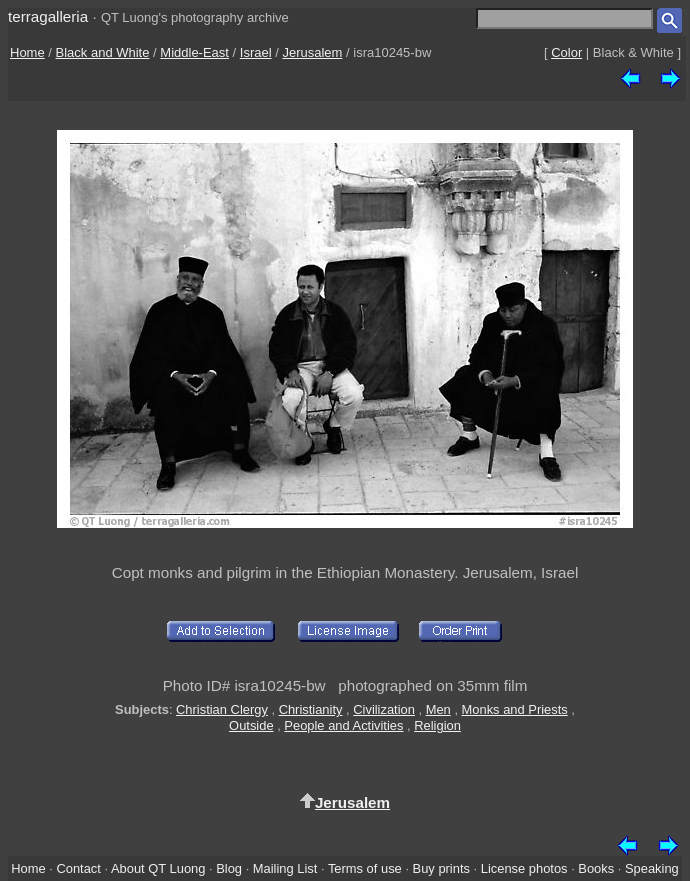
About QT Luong (158, 868)
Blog (229, 868)
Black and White (103, 52)
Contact (78, 868)
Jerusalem (312, 52)
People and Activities (343, 725)
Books (596, 868)
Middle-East (194, 52)
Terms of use (365, 868)
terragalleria (48, 16)
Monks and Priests (515, 709)
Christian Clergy (222, 709)
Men (438, 709)
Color (566, 52)
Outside (251, 725)
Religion (437, 725)
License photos (524, 868)
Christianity (311, 709)
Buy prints (441, 868)
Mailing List (285, 868)
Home (27, 52)
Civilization (384, 709)
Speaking (652, 868)
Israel (256, 52)
